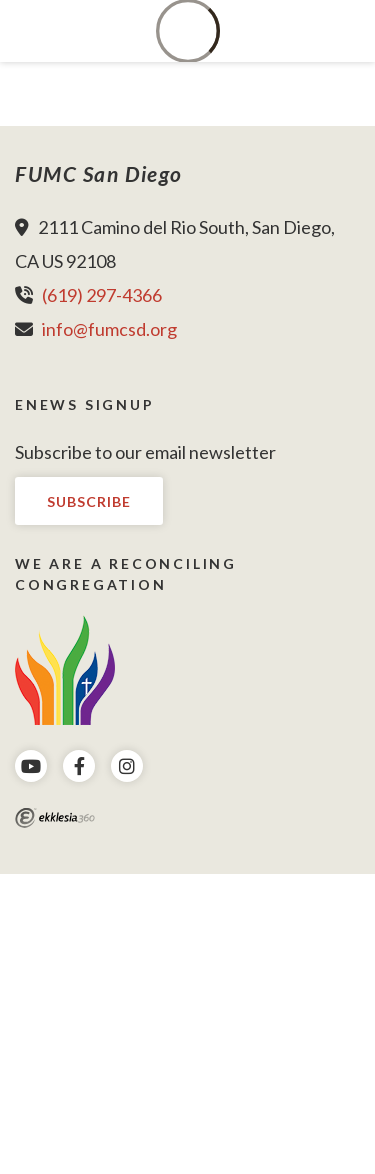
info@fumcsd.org (109, 329)
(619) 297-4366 (102, 295)
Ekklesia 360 (55, 818)
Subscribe (89, 501)
